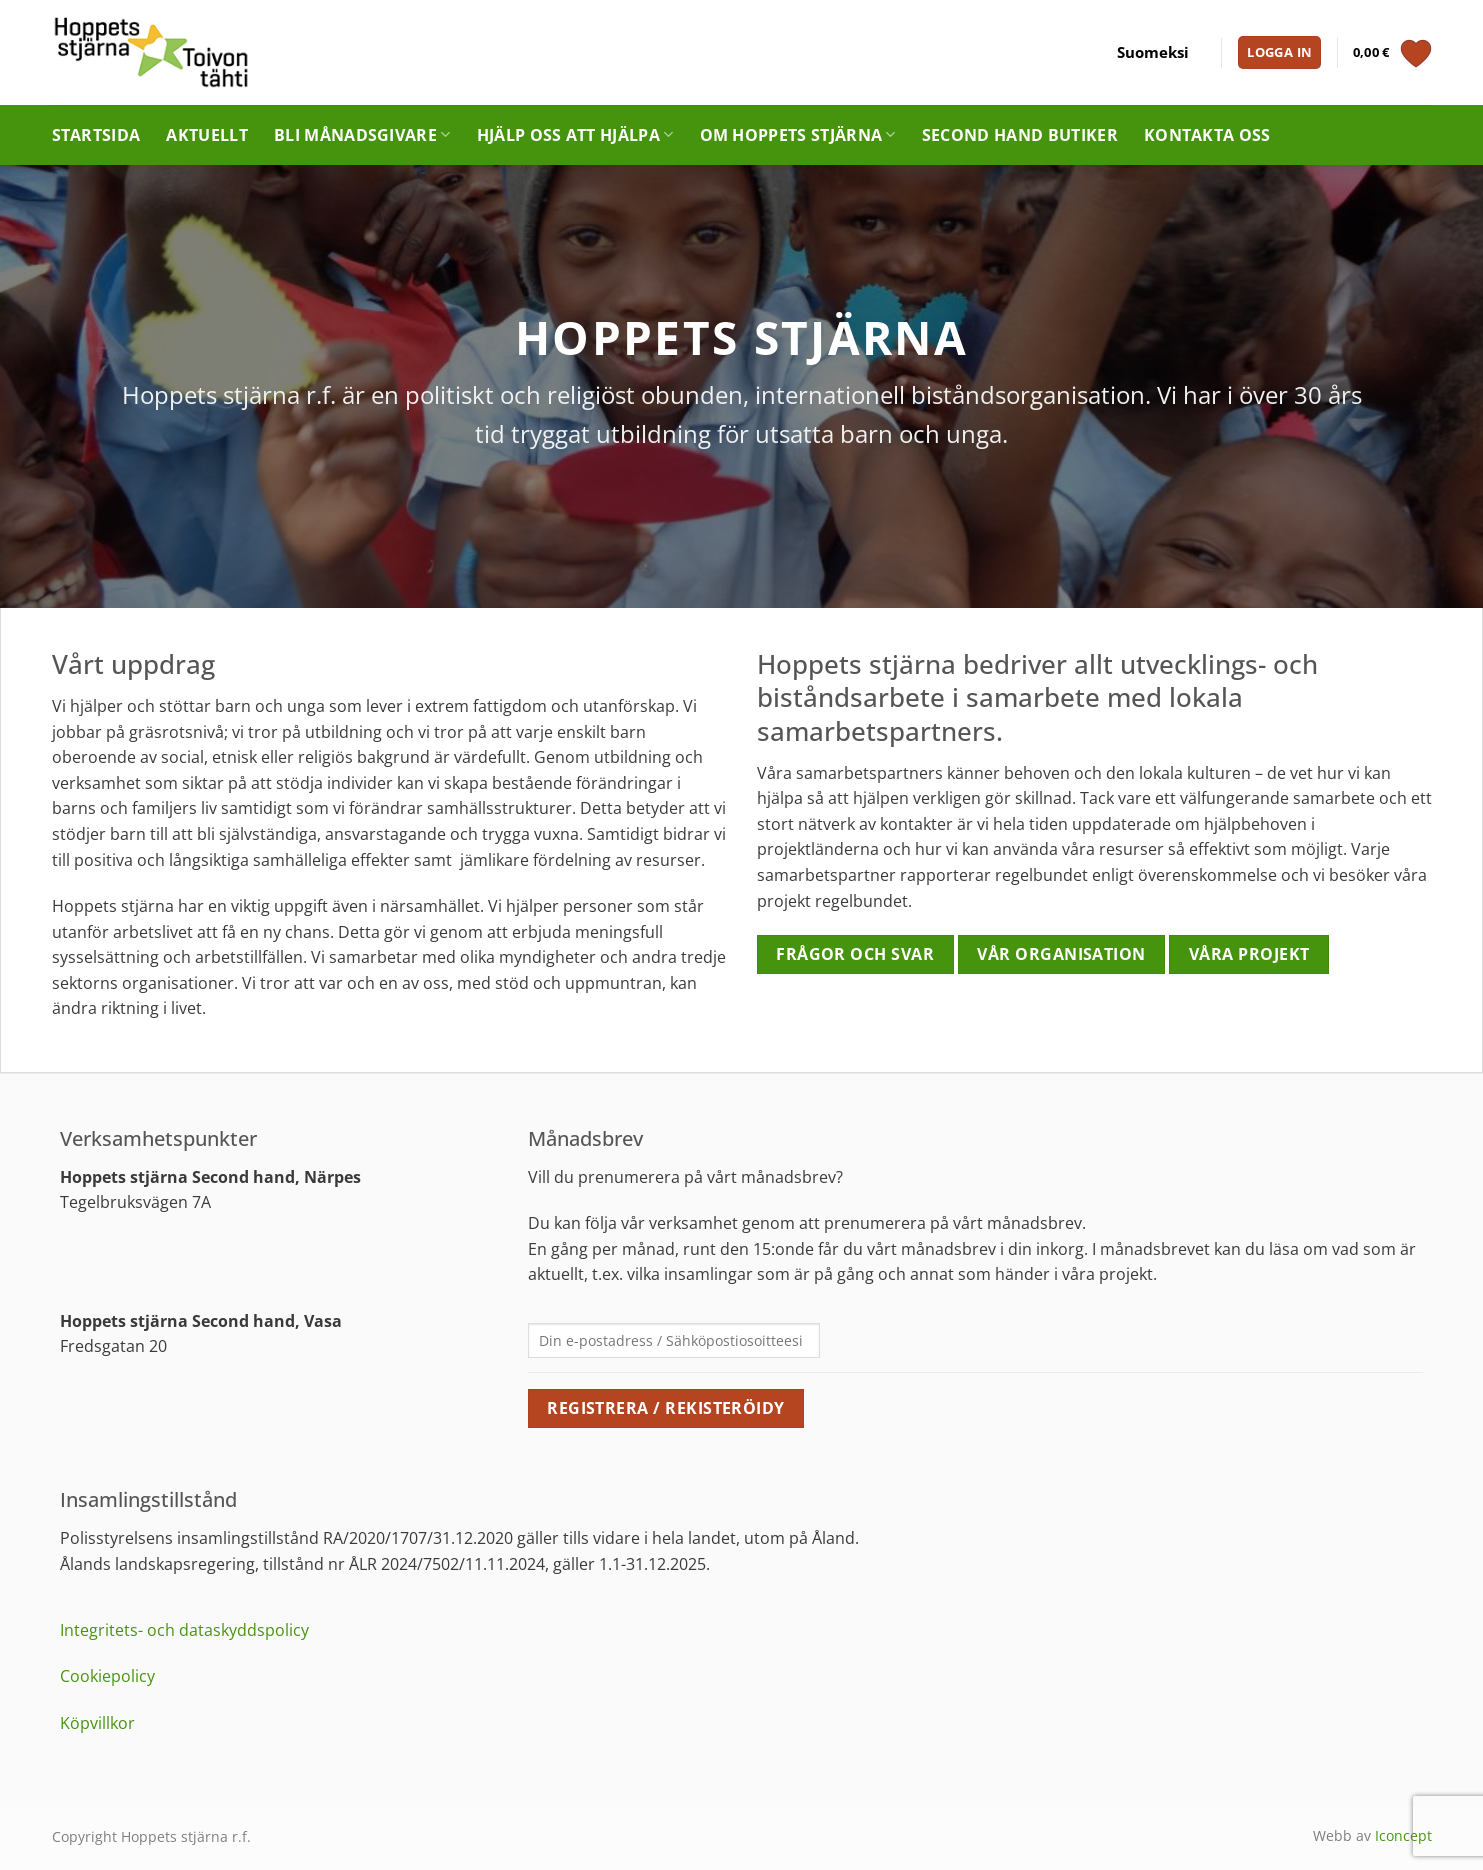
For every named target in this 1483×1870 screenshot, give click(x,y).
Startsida (96, 135)
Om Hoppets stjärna (798, 135)
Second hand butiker (1020, 135)
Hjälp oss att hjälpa (575, 135)
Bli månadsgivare (362, 135)
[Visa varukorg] (1392, 53)
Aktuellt (207, 135)
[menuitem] (1153, 53)
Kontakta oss (1207, 135)
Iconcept (1403, 1835)
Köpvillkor (97, 1723)
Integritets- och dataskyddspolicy (184, 1630)
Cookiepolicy (107, 1676)
